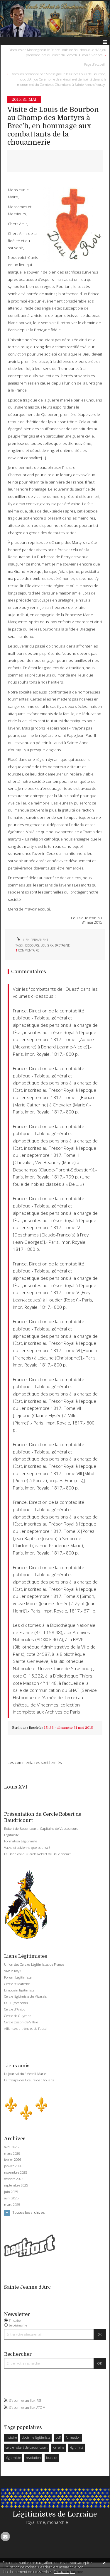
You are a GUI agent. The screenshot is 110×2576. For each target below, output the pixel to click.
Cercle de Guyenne (17, 2015)
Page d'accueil (94, 64)
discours (32, 945)
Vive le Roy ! (12, 1971)
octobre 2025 (13, 2179)
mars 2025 (12, 2205)
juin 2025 (11, 2192)
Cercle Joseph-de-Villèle (21, 2022)
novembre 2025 (15, 2172)
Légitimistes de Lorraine (55, 2514)
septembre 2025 (16, 2185)
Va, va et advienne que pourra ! (27, 1847)
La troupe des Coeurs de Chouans (29, 2080)
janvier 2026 (13, 2166)
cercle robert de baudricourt (27, 2447)
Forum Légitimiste (17, 1977)
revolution (33, 2457)
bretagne (62, 945)
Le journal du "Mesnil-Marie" (25, 2073)
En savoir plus (64, 2571)
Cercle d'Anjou (15, 2009)
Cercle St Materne (17, 1983)
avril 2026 (11, 2147)
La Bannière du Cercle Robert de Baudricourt (37, 1854)
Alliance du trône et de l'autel (25, 2028)
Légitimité (11, 1835)
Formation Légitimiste (20, 1841)
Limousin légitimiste (19, 1990)
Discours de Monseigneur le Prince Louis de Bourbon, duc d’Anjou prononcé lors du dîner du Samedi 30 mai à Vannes (57, 52)
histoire (11, 2437)
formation (73, 2437)
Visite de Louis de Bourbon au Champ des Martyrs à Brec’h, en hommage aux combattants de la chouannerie (53, 126)
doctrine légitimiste (36, 2437)
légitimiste (13, 2457)
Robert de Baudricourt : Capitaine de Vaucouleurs (41, 1828)
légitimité (76, 2447)
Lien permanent (32, 940)
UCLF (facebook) (16, 2003)
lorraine (58, 2447)
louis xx (51, 2457)
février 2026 (12, 2160)
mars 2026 (12, 2153)
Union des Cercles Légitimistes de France (34, 1964)
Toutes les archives (28, 2212)
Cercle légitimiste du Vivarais (25, 1996)
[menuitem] (55, 52)
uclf (58, 2437)
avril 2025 (11, 2198)
